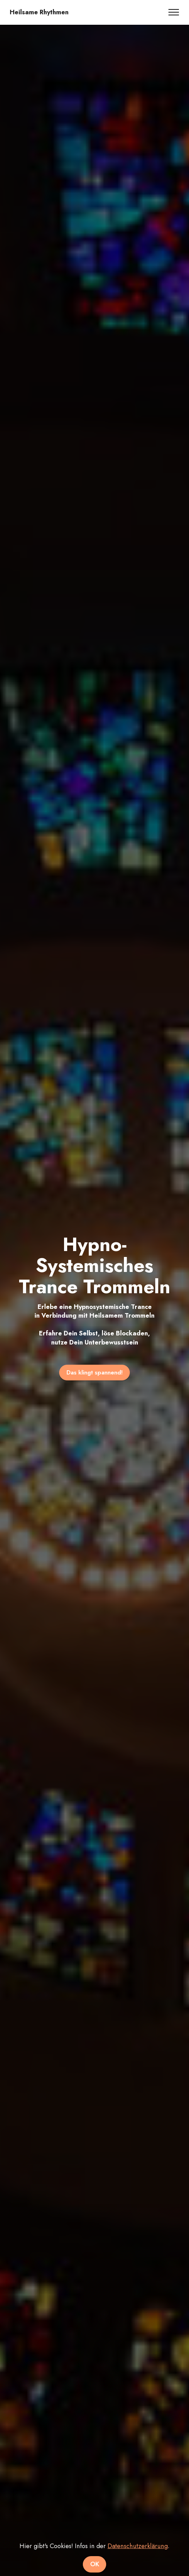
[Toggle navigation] (173, 12)
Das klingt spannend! (94, 1372)
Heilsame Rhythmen (39, 12)
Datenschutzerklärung (138, 2565)
